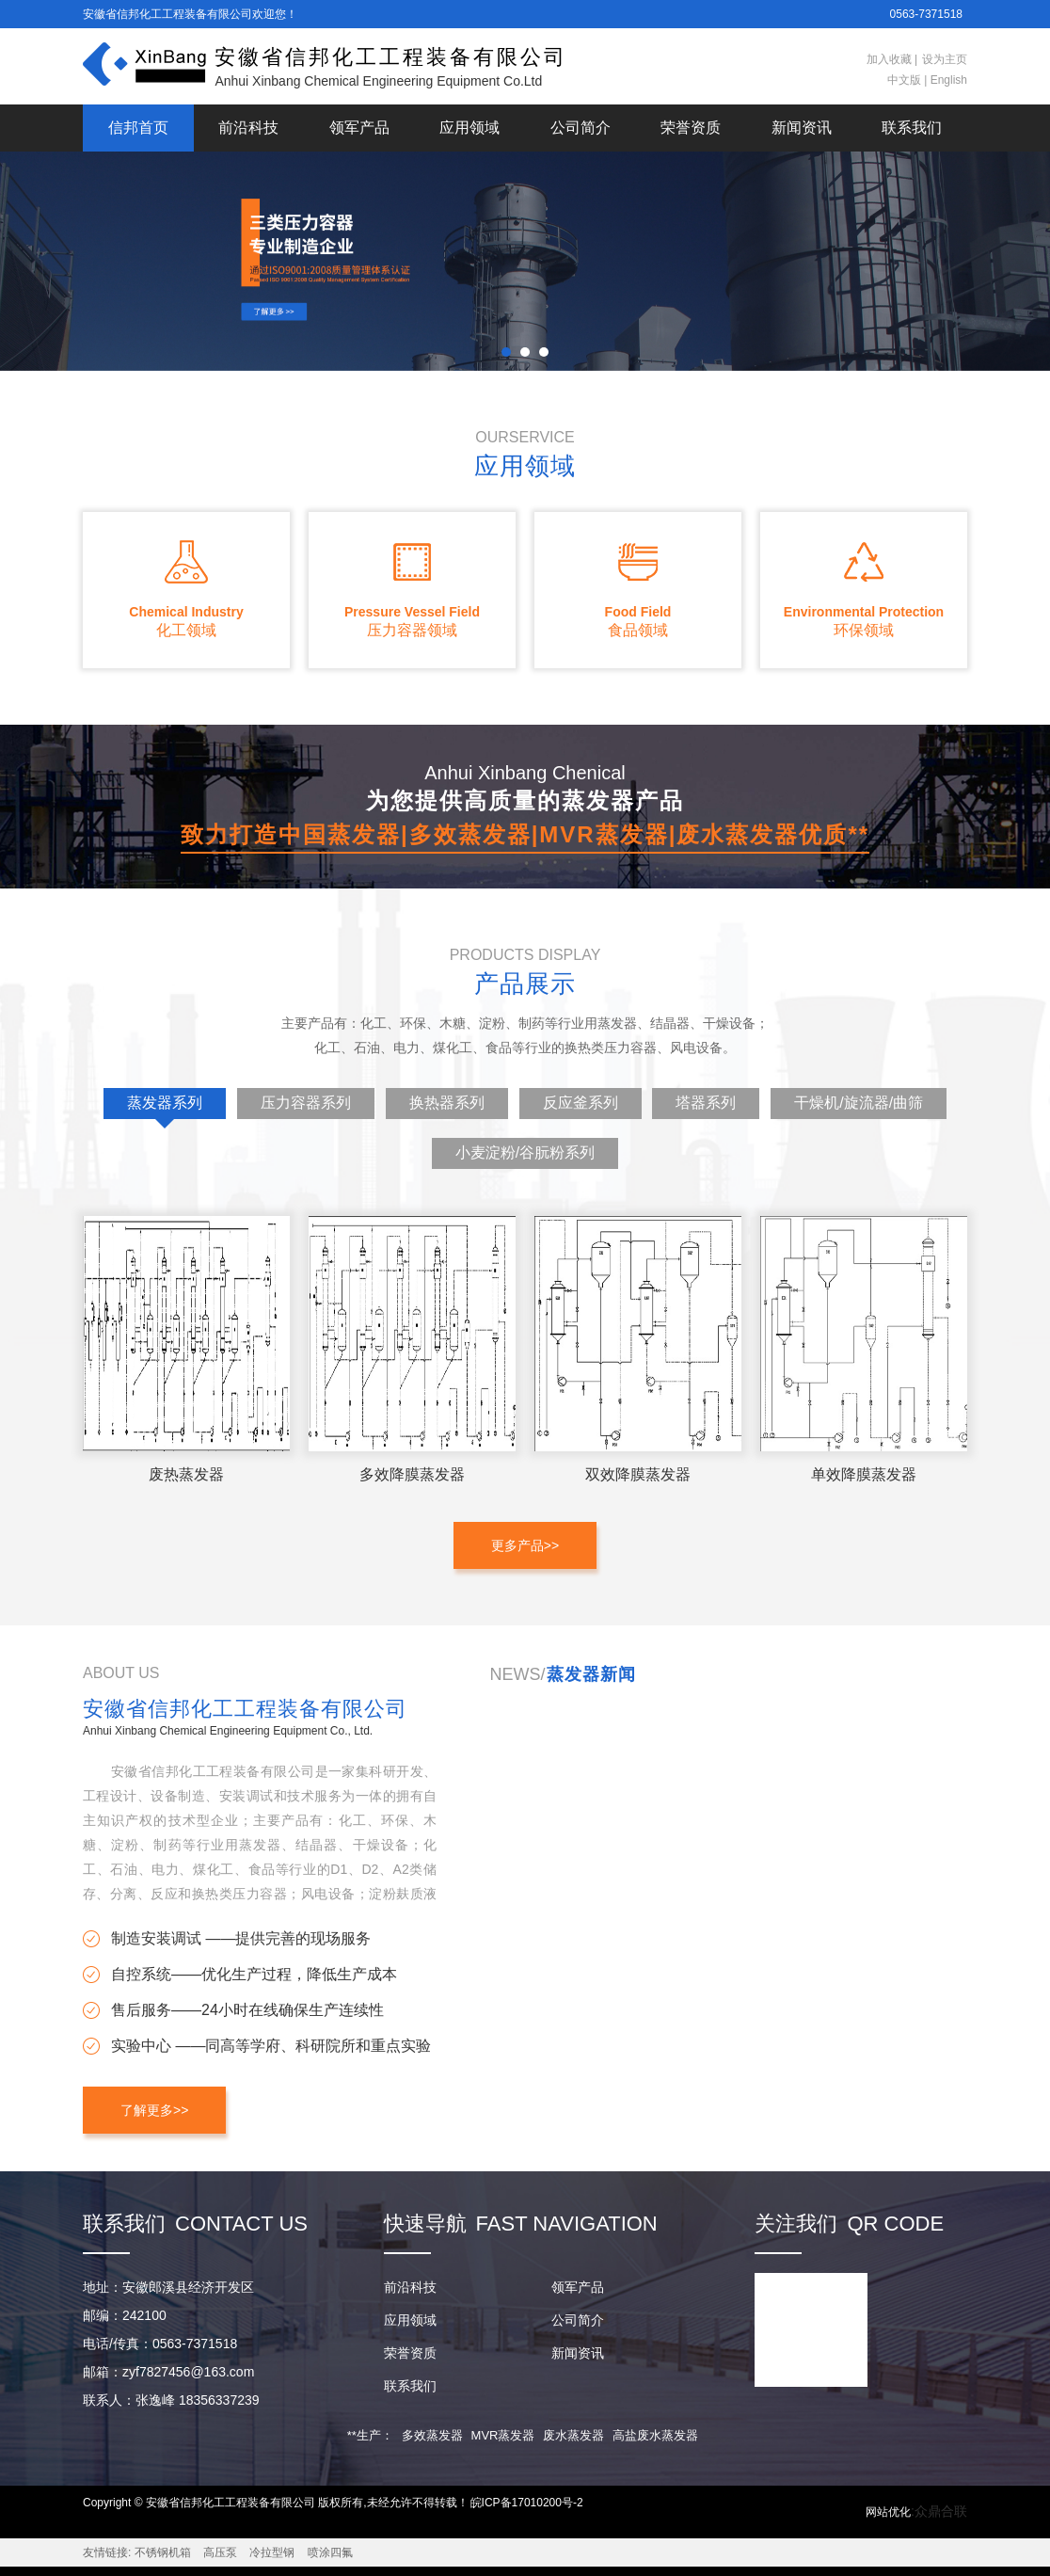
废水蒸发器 (573, 2435)
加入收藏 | (892, 59)
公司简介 (580, 128)
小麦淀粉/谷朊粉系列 (525, 1152)
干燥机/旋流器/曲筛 (858, 1103)
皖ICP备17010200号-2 (526, 2502)
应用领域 (469, 128)
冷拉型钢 (271, 2552)
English (947, 80)
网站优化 (888, 2512)
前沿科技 (248, 128)
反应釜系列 (580, 1103)
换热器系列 (447, 1103)
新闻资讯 (802, 128)
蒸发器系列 (164, 1107)
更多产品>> (525, 1545)
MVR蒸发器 (503, 2435)
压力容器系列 (306, 1103)
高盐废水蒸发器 (655, 2435)
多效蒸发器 (432, 2435)
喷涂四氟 (330, 2552)
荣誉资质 (690, 128)
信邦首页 (138, 128)
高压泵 (220, 2552)
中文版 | (907, 80)
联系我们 (912, 128)
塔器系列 (706, 1103)
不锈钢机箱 (163, 2552)
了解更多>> (154, 2110)
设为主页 (944, 59)
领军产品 (359, 128)
